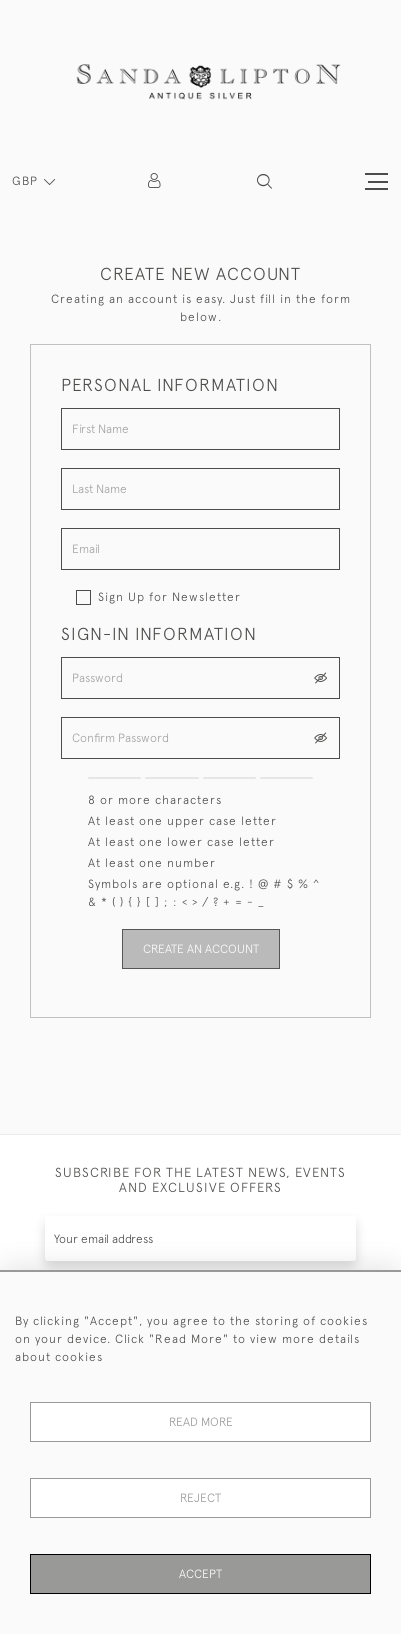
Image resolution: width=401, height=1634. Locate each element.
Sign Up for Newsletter (169, 597)
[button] (264, 181)
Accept (200, 1574)
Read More (201, 1422)
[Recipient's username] (200, 1238)
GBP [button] (27, 181)
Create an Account (201, 949)
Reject (200, 1498)
